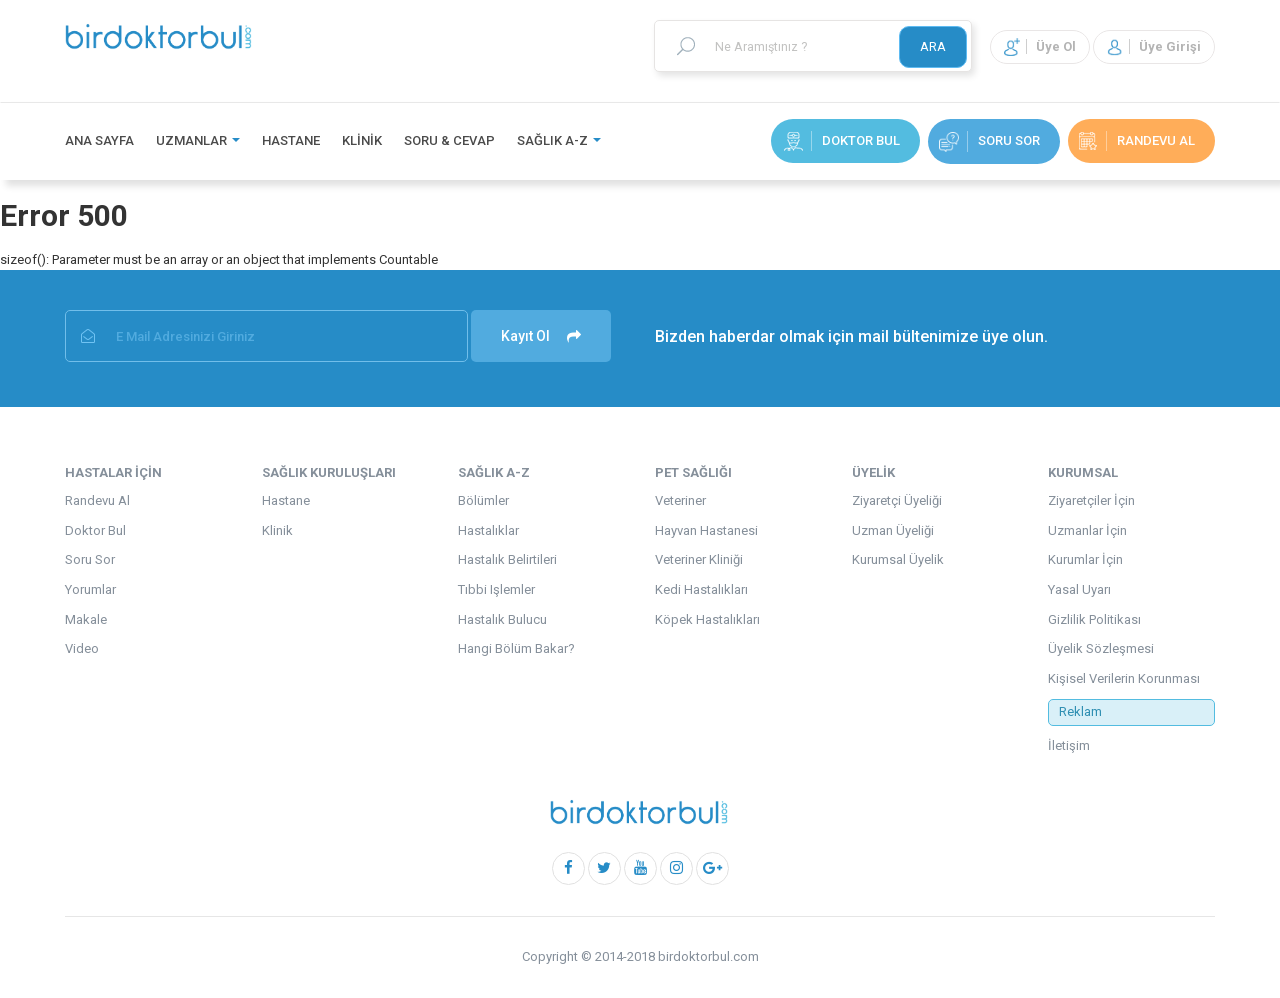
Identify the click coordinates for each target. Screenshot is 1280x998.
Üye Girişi (1154, 46)
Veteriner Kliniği (699, 559)
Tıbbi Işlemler (496, 589)
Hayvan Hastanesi (706, 530)
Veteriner (680, 500)
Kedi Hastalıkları (701, 589)
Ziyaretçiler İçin (1091, 500)
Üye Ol (1040, 46)
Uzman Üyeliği (893, 530)
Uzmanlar (198, 140)
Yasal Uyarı (1079, 589)
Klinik (362, 140)
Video (82, 648)
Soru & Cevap (449, 140)
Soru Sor (989, 141)
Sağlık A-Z (559, 140)
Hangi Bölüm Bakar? (516, 648)
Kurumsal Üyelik (898, 559)
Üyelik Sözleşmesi (1101, 648)
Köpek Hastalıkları (707, 619)
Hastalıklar (488, 530)
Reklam (1080, 711)
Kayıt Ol (541, 336)
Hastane (291, 140)
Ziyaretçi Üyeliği (897, 500)
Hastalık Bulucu (502, 619)
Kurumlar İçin (1085, 559)
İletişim (1069, 745)
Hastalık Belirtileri (507, 559)
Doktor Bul (842, 141)
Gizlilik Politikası (1094, 619)
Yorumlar (90, 589)
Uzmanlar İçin (1087, 530)
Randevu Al (97, 500)
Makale (86, 619)
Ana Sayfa (99, 140)
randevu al (1137, 141)
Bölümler (483, 500)
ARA (933, 46)
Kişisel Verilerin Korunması (1124, 678)
